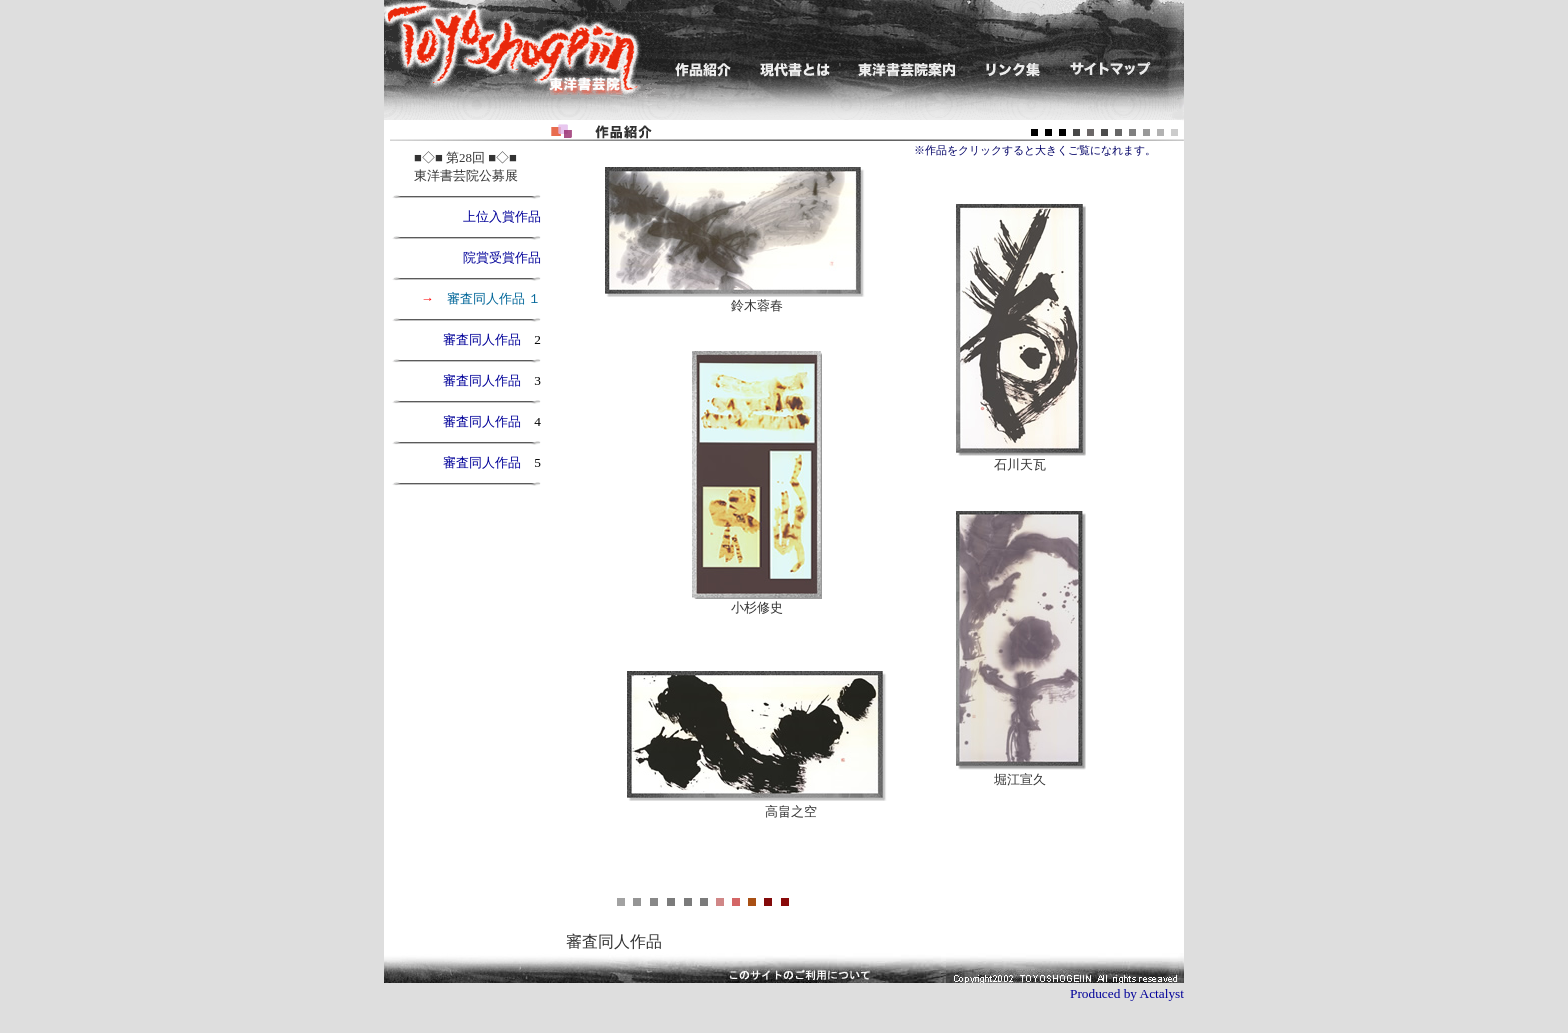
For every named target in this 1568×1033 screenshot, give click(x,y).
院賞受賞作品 (502, 257)
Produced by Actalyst (1127, 993)
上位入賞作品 (495, 216)
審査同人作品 (488, 339)
